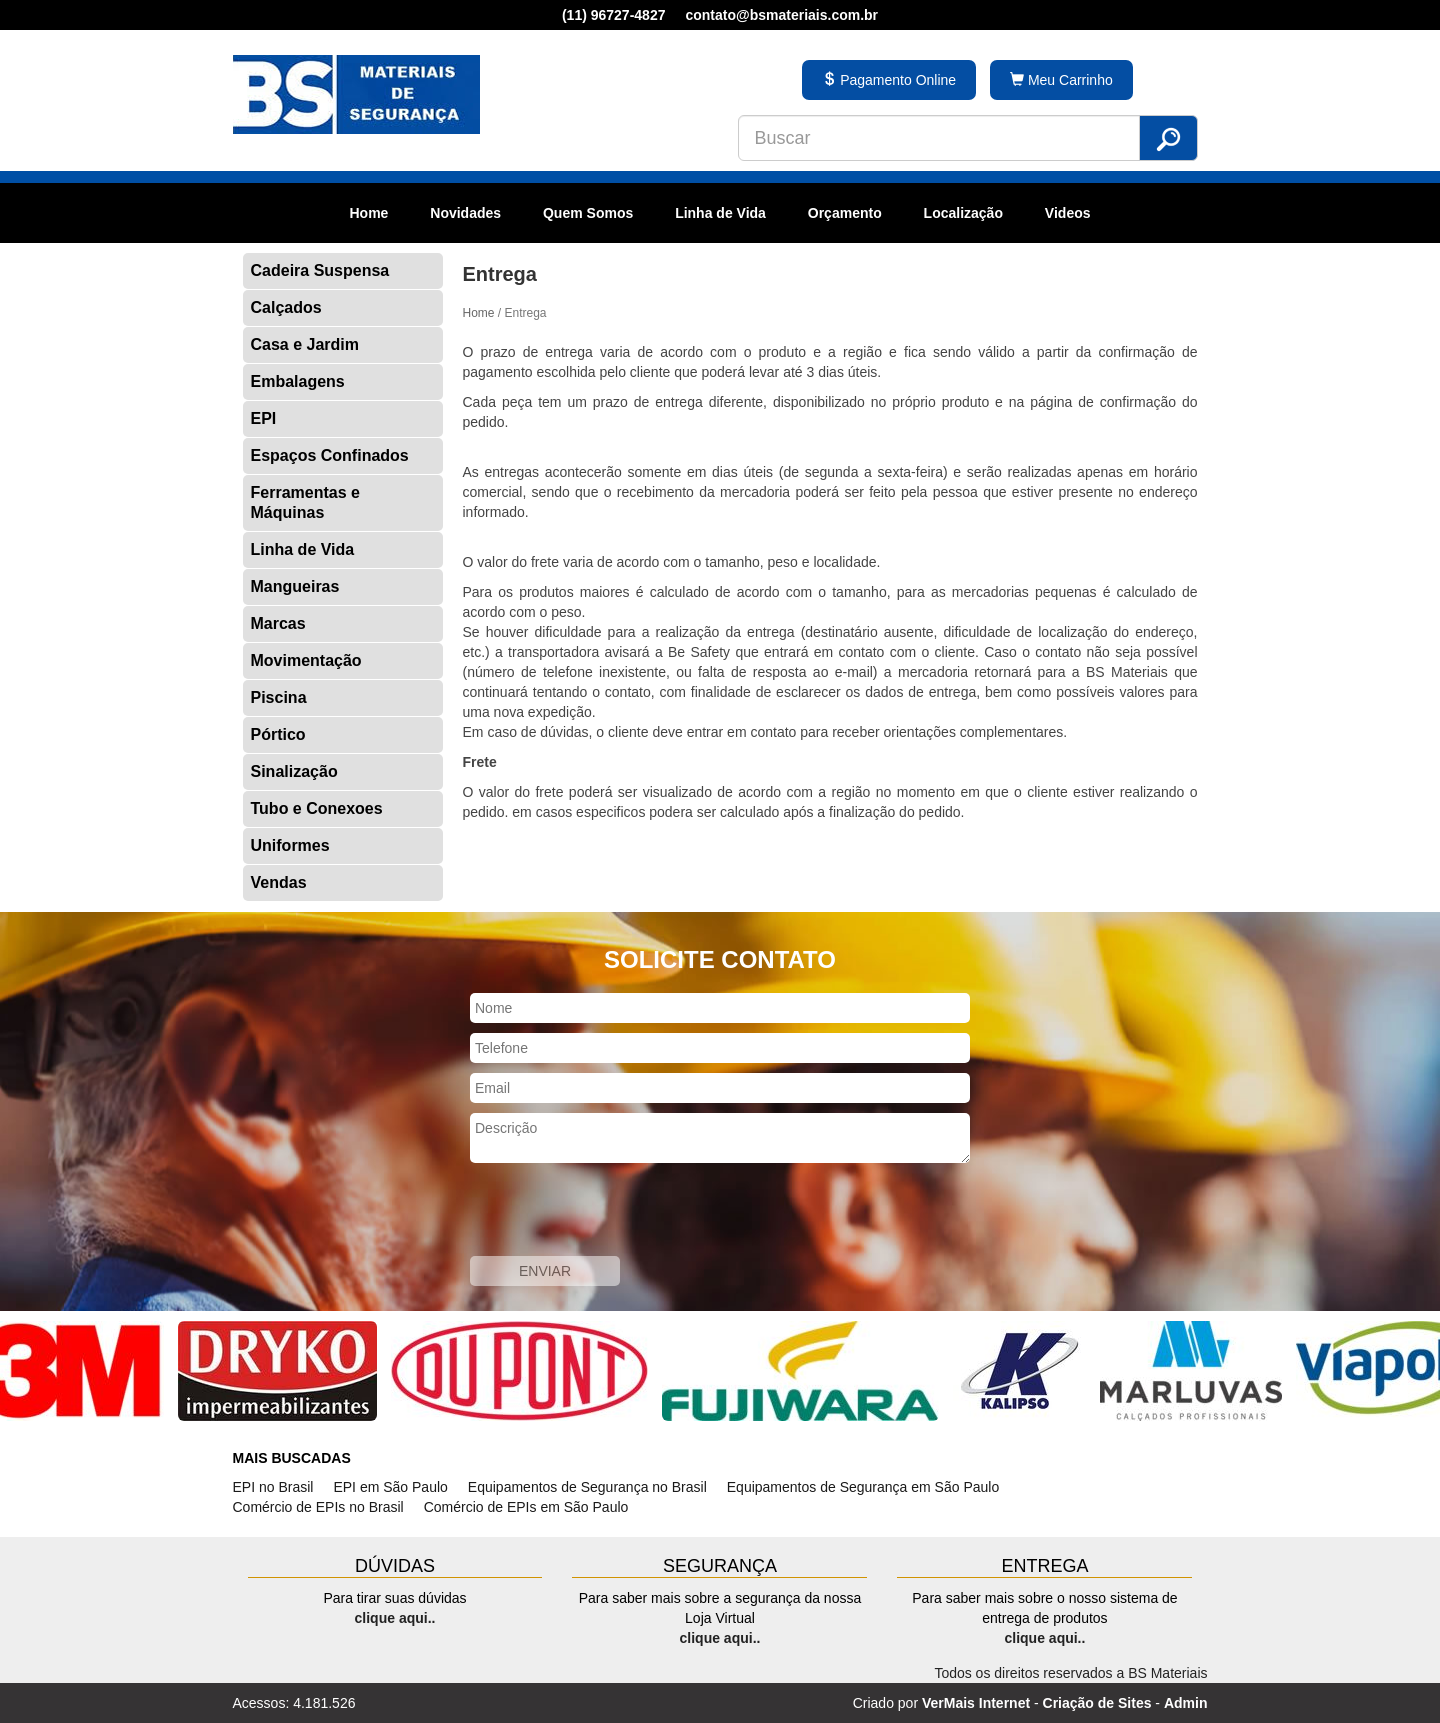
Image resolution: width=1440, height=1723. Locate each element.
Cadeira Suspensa (320, 270)
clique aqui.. (395, 1618)
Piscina (279, 697)
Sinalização (294, 771)
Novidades (465, 213)
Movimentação (306, 660)
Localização (963, 213)
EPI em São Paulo (390, 1487)
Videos (1068, 213)
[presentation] (622, 1212)
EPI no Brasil (273, 1487)
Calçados (286, 307)
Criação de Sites (1097, 1703)
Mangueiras (295, 586)
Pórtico (278, 734)
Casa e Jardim (305, 344)
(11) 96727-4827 (614, 15)
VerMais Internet (976, 1703)
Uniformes (290, 845)
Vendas (279, 882)
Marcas (278, 623)
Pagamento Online (889, 80)
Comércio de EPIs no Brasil (318, 1507)
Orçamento (845, 213)
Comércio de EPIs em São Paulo (526, 1507)
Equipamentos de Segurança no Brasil (587, 1487)
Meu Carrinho (1061, 80)
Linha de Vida (720, 213)
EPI (264, 418)
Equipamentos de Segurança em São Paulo (863, 1487)
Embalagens (298, 381)
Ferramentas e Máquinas (305, 502)
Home (368, 213)
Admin (1186, 1703)
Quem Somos (588, 213)
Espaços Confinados (330, 455)
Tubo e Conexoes (317, 808)
